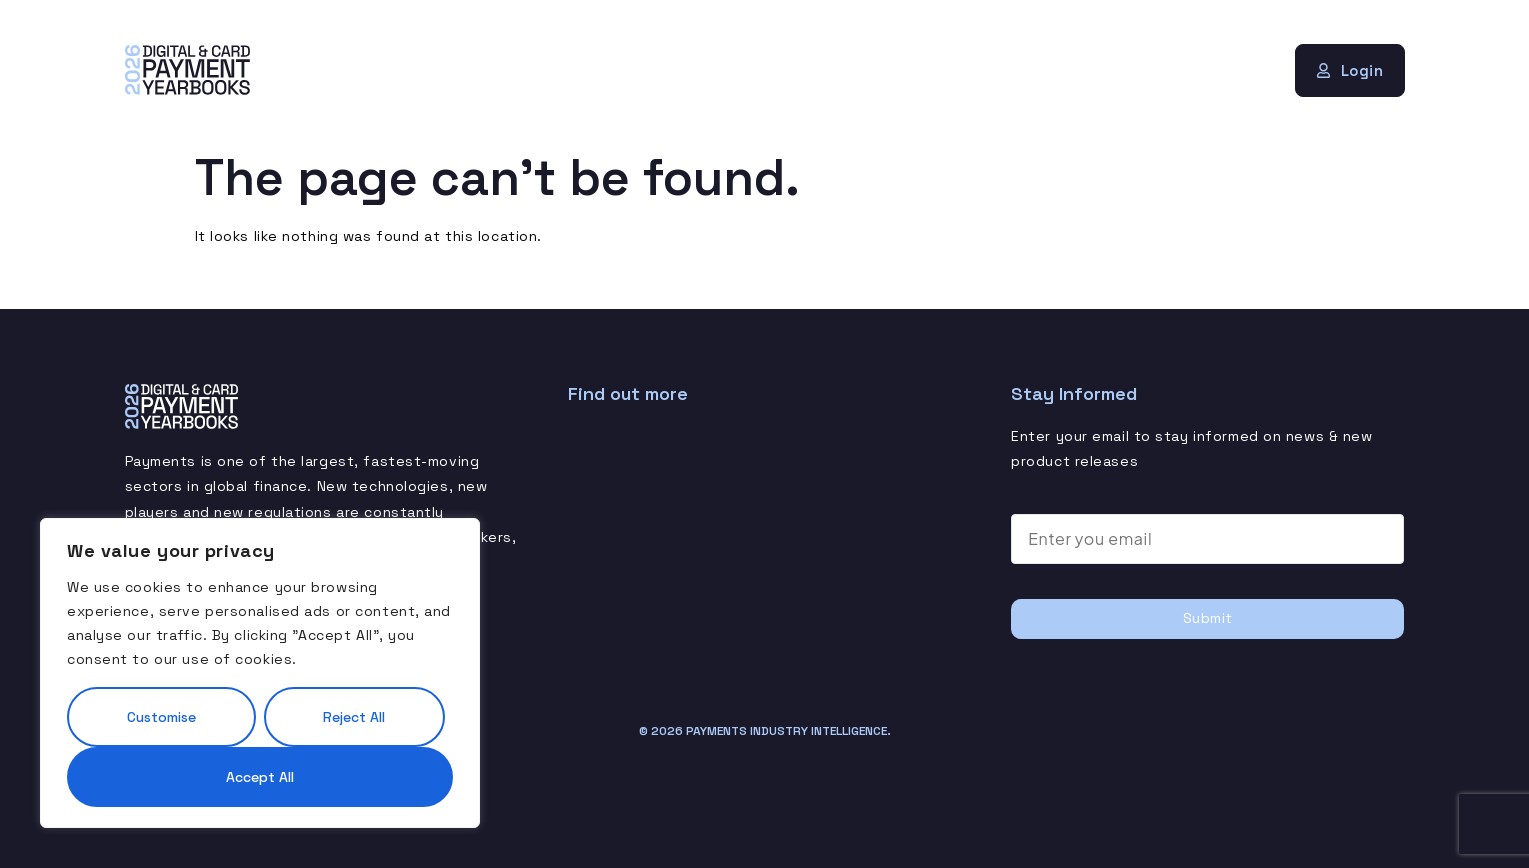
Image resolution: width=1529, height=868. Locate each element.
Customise (161, 717)
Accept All (260, 777)
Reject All (354, 717)
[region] (260, 673)
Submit (1208, 618)
